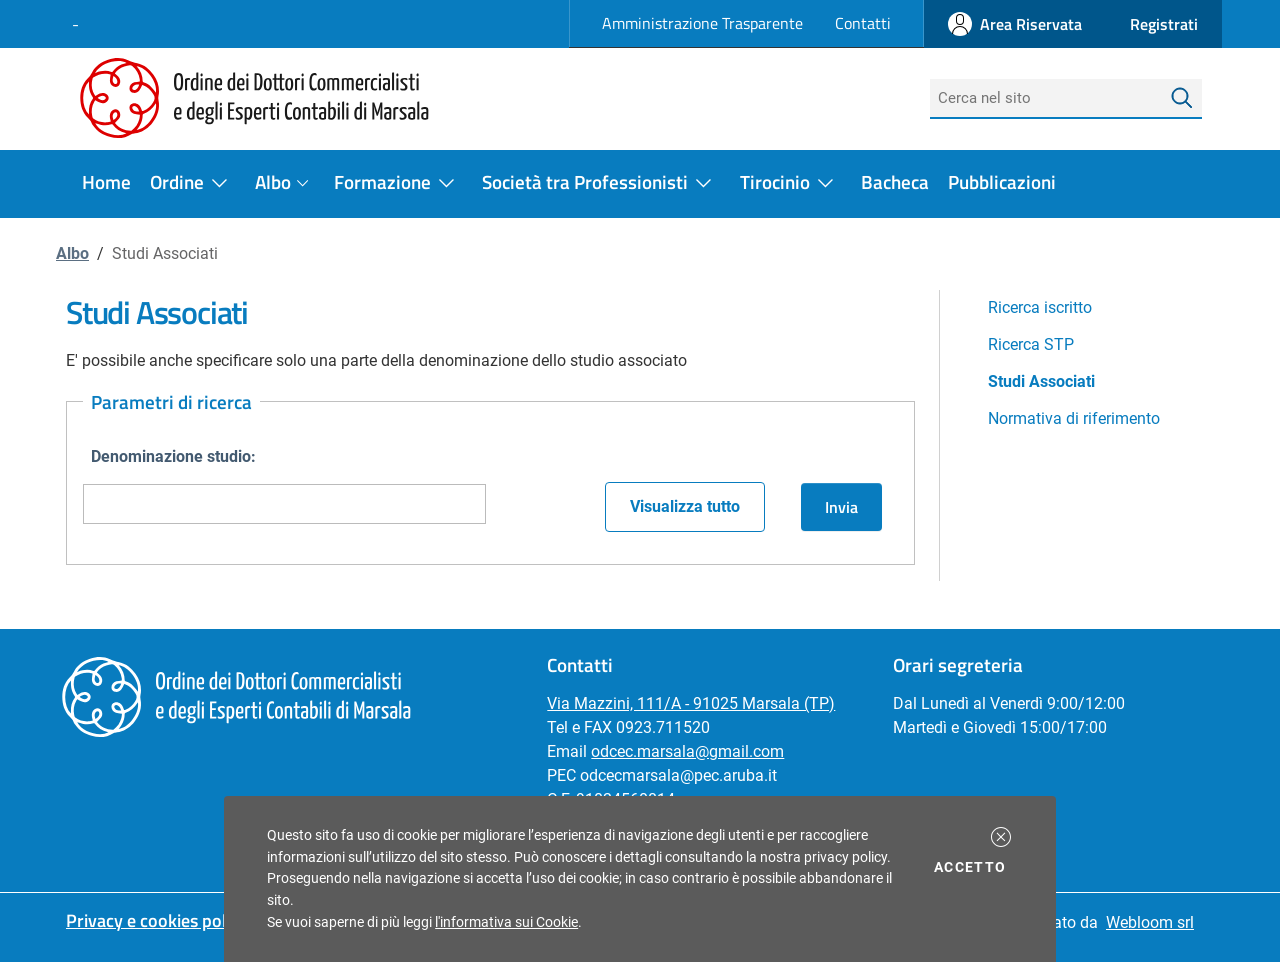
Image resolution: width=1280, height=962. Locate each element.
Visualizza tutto (685, 506)
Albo (72, 253)
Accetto (973, 866)
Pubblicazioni (1002, 181)
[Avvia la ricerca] (1182, 98)
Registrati (1164, 24)
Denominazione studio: (173, 456)
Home (106, 181)
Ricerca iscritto (1040, 307)
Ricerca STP (1031, 344)
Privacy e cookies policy (157, 920)
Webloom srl (1150, 922)
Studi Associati (1041, 381)
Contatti (863, 23)
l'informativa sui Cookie (506, 922)
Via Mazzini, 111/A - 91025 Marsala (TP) (691, 703)
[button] (1001, 837)
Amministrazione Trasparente (702, 23)
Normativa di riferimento (1074, 418)
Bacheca (895, 181)
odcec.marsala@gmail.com (687, 751)
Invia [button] (841, 507)
